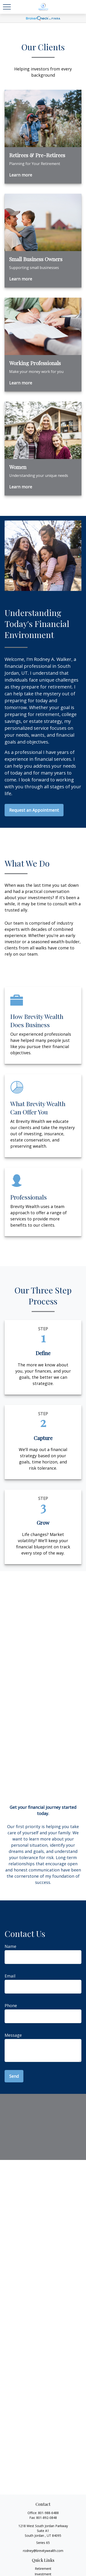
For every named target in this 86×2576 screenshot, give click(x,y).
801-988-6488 (48, 2513)
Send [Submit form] (14, 2076)
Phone (11, 2005)
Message (13, 2035)
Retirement (43, 2568)
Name (10, 1946)
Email (10, 1976)
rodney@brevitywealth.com (43, 2550)
